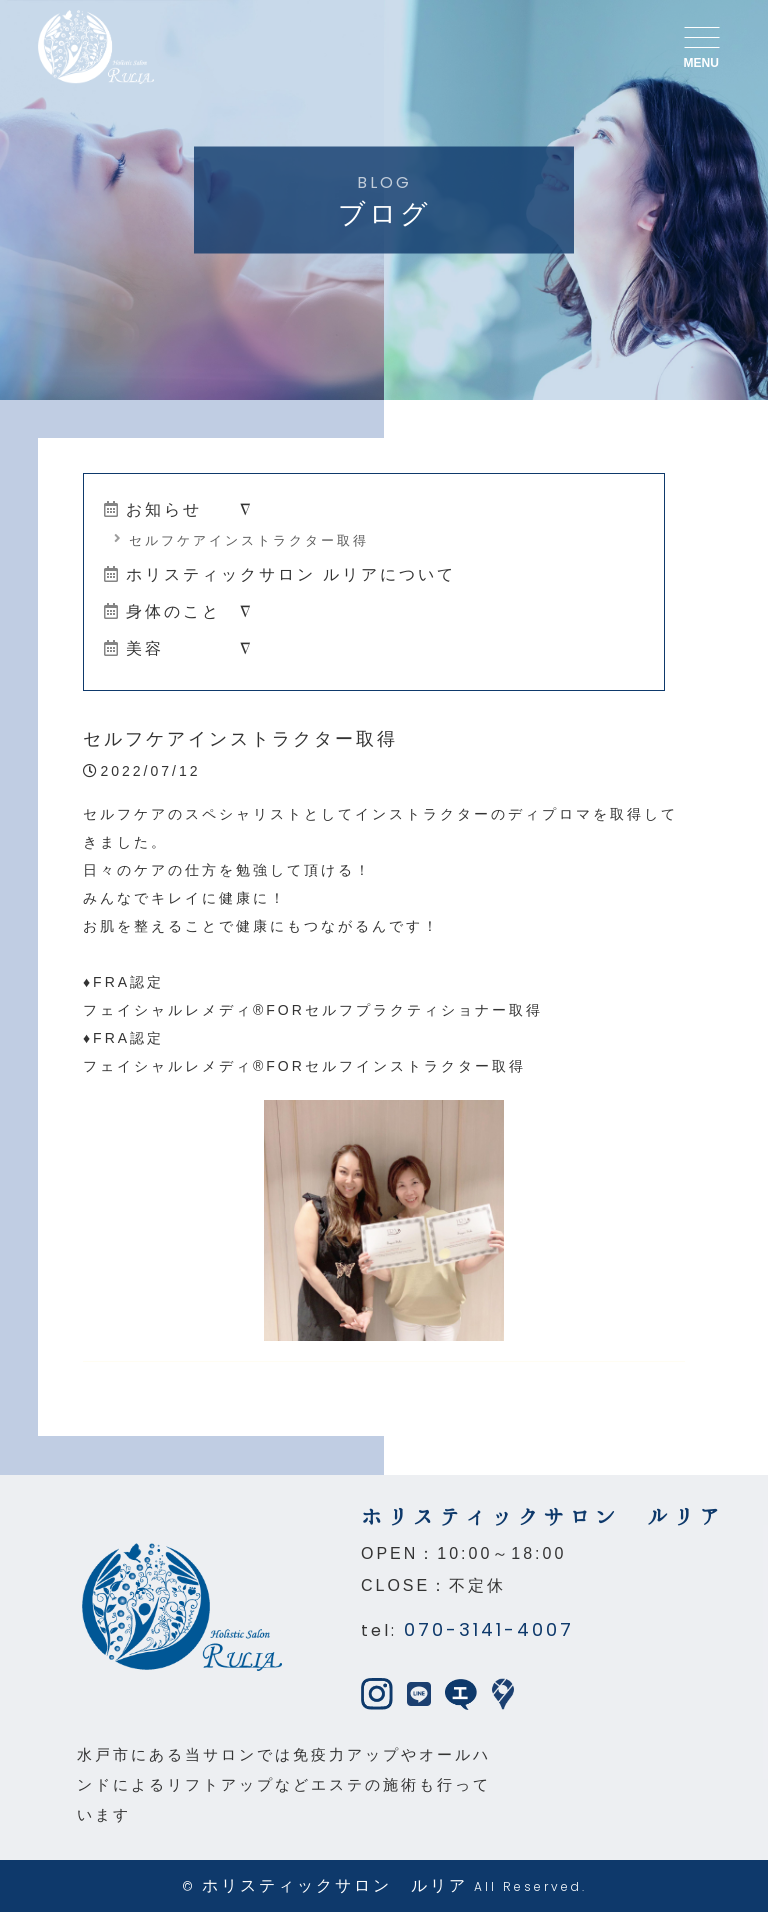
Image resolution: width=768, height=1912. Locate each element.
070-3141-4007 (489, 1629)
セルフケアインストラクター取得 (241, 540)
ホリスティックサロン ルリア (335, 1885)
